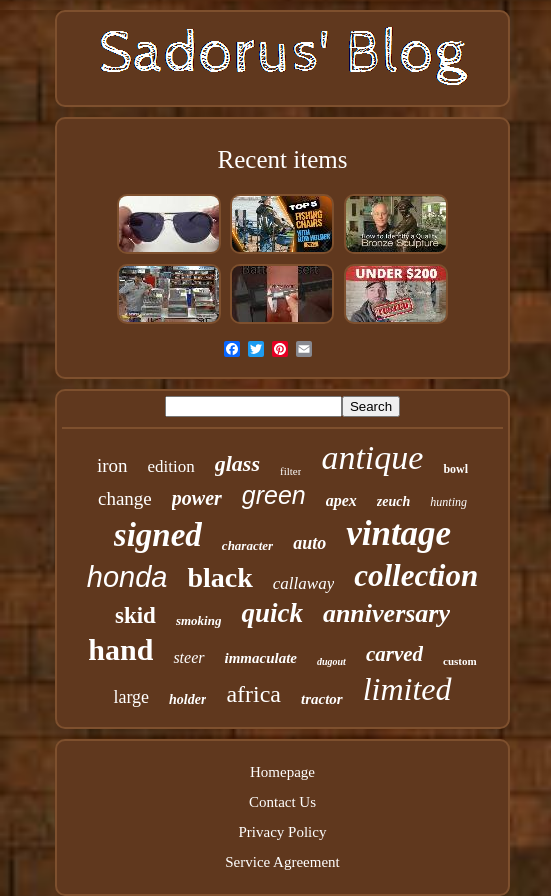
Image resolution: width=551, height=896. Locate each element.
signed (158, 535)
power (197, 498)
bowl (455, 469)
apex (341, 500)
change (125, 498)
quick (272, 613)
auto (309, 543)
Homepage (282, 772)
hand (120, 649)
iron (112, 465)
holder (187, 699)
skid (135, 615)
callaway (303, 583)
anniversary (386, 613)
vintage (398, 533)
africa (253, 694)
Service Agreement (282, 862)
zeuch (393, 501)
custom (460, 661)
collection (416, 575)
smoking (199, 620)
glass (237, 463)
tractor (322, 699)
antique (372, 457)
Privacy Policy (283, 832)
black (219, 577)
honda (127, 577)
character (247, 545)
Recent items (283, 159)
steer (188, 657)
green (274, 495)
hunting (448, 502)
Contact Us (282, 802)
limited (407, 689)
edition (171, 466)
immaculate (261, 658)
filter (290, 471)
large (131, 697)
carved (394, 654)
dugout (331, 661)
